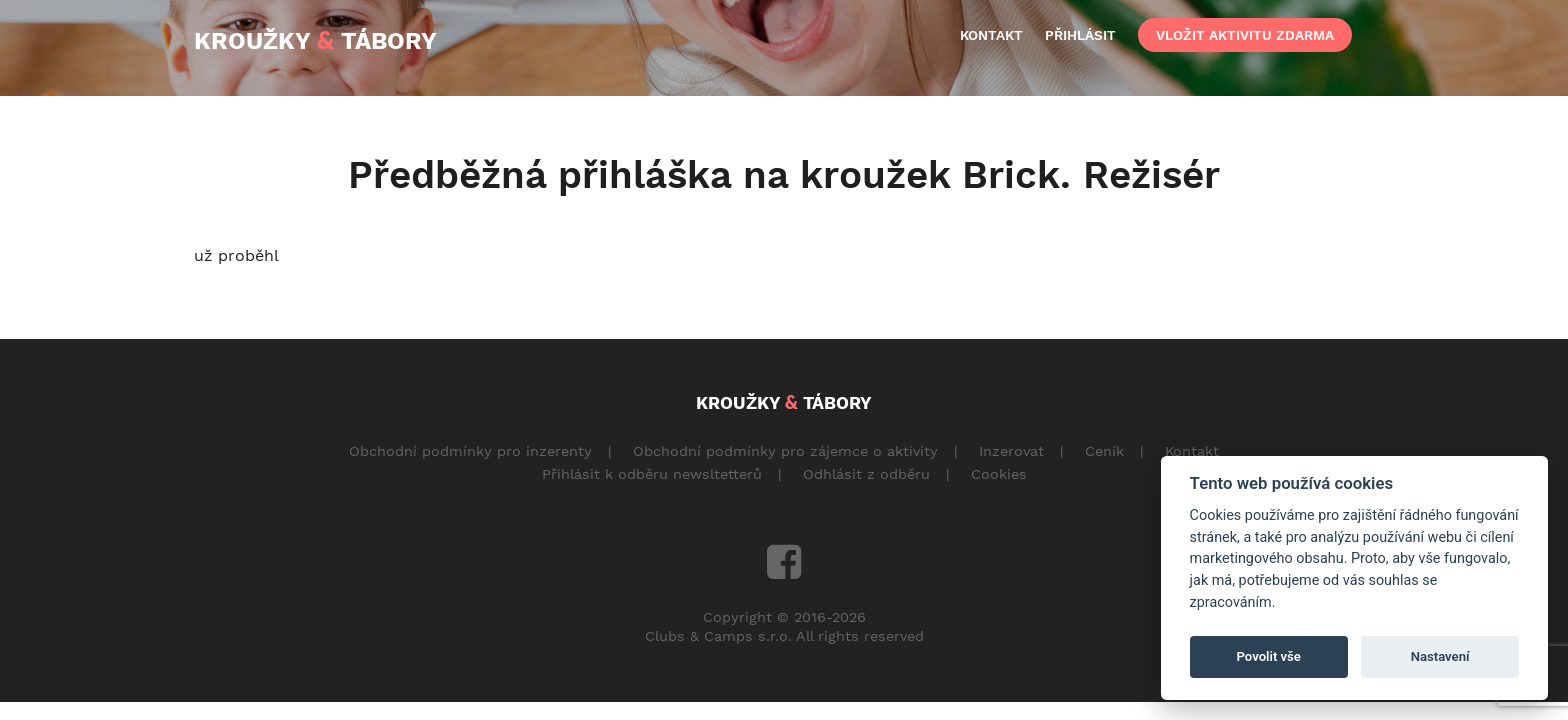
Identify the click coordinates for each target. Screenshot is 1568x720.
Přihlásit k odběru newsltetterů (652, 474)
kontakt (991, 35)
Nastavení (1440, 656)
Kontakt (1192, 451)
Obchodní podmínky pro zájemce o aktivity (785, 451)
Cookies (999, 474)
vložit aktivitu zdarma (1245, 35)
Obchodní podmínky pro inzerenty (470, 451)
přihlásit (1080, 35)
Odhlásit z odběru (866, 474)
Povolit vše (1269, 656)
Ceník (1104, 451)
